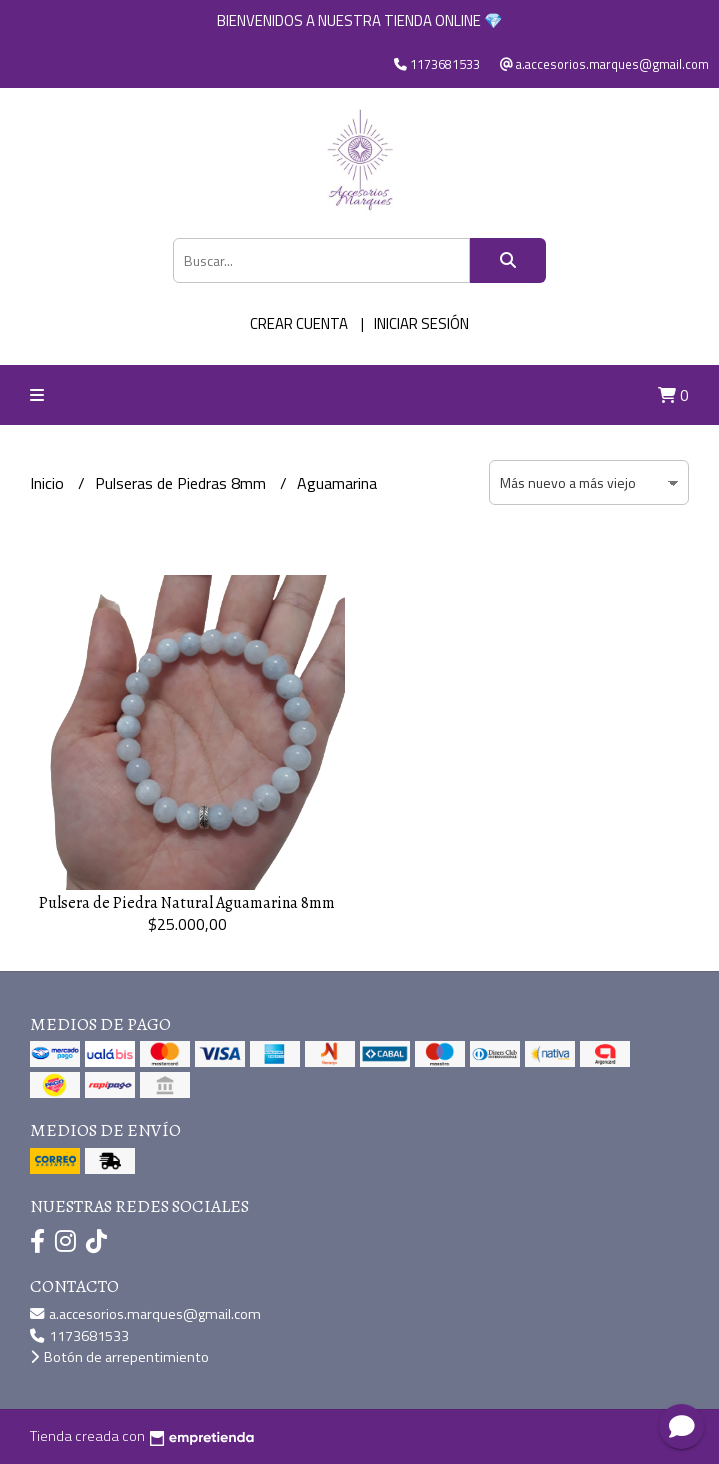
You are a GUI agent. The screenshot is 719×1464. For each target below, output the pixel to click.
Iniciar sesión (421, 323)
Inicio (49, 483)
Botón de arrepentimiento (119, 1357)
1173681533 (79, 1336)
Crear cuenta (299, 323)
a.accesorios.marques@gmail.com (145, 1314)
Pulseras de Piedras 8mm (182, 483)
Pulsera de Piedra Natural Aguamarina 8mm (187, 903)
